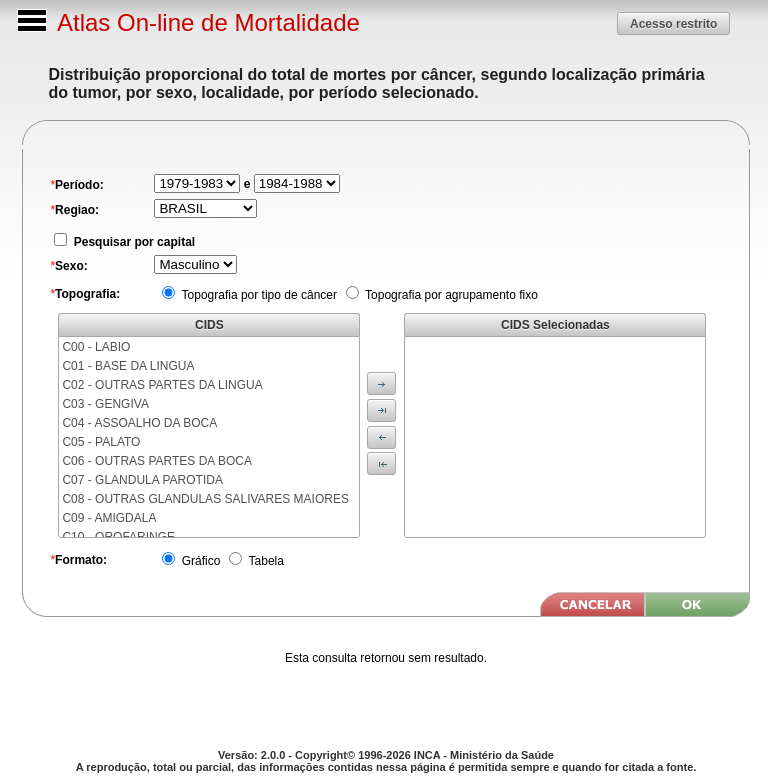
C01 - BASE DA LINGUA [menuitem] (128, 366)
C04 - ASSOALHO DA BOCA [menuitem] (139, 423)
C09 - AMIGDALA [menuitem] (109, 518)
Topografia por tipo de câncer (257, 295)
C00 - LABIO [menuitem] (96, 347)
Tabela (264, 561)
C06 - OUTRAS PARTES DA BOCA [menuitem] (157, 461)
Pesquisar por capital (132, 242)
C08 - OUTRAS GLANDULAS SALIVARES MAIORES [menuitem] (205, 499)
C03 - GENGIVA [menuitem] (105, 404)
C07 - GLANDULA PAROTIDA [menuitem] (142, 480)
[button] (673, 23)
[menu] (209, 437)
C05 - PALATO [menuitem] (101, 442)
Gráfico (199, 561)
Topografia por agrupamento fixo (450, 295)
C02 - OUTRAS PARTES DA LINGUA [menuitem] (162, 385)
